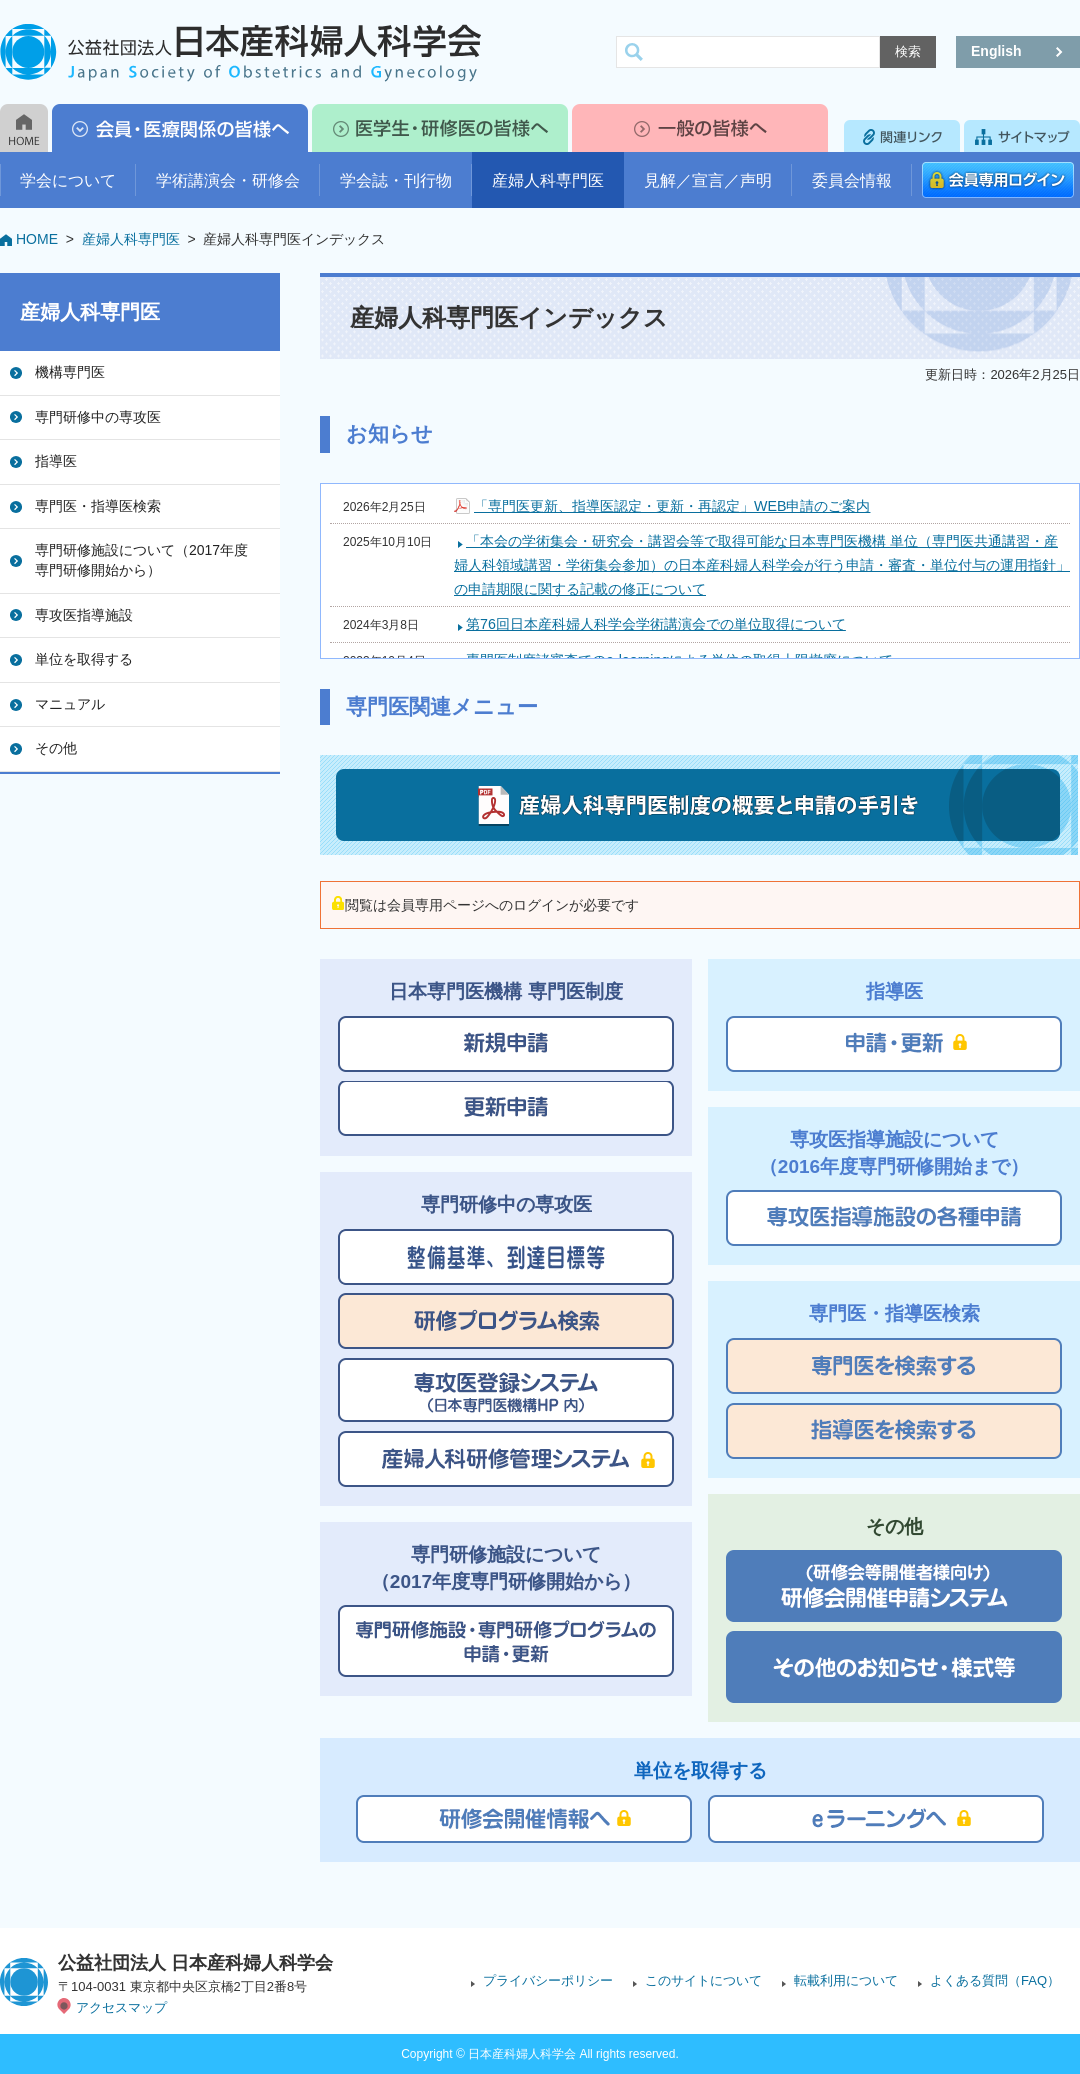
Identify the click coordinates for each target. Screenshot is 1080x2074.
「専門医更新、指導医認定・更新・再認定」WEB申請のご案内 (672, 506)
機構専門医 (70, 372)
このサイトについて (703, 1980)
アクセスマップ (121, 2007)
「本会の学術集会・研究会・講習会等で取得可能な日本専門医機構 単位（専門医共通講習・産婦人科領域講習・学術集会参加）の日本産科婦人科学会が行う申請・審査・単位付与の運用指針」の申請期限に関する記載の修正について (762, 565)
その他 (56, 748)
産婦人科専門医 (548, 180)
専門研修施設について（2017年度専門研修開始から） (141, 560)
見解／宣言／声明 (708, 180)
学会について (68, 180)
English (996, 51)
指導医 (56, 461)
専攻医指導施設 (84, 615)
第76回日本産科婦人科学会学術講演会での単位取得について (656, 624)
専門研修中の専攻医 (98, 417)
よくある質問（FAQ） (995, 1980)
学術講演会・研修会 (228, 180)
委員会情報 (852, 180)
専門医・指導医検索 (98, 506)
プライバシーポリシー (548, 1980)
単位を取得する (84, 659)
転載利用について (846, 1980)
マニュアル (70, 704)
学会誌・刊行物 (396, 180)
